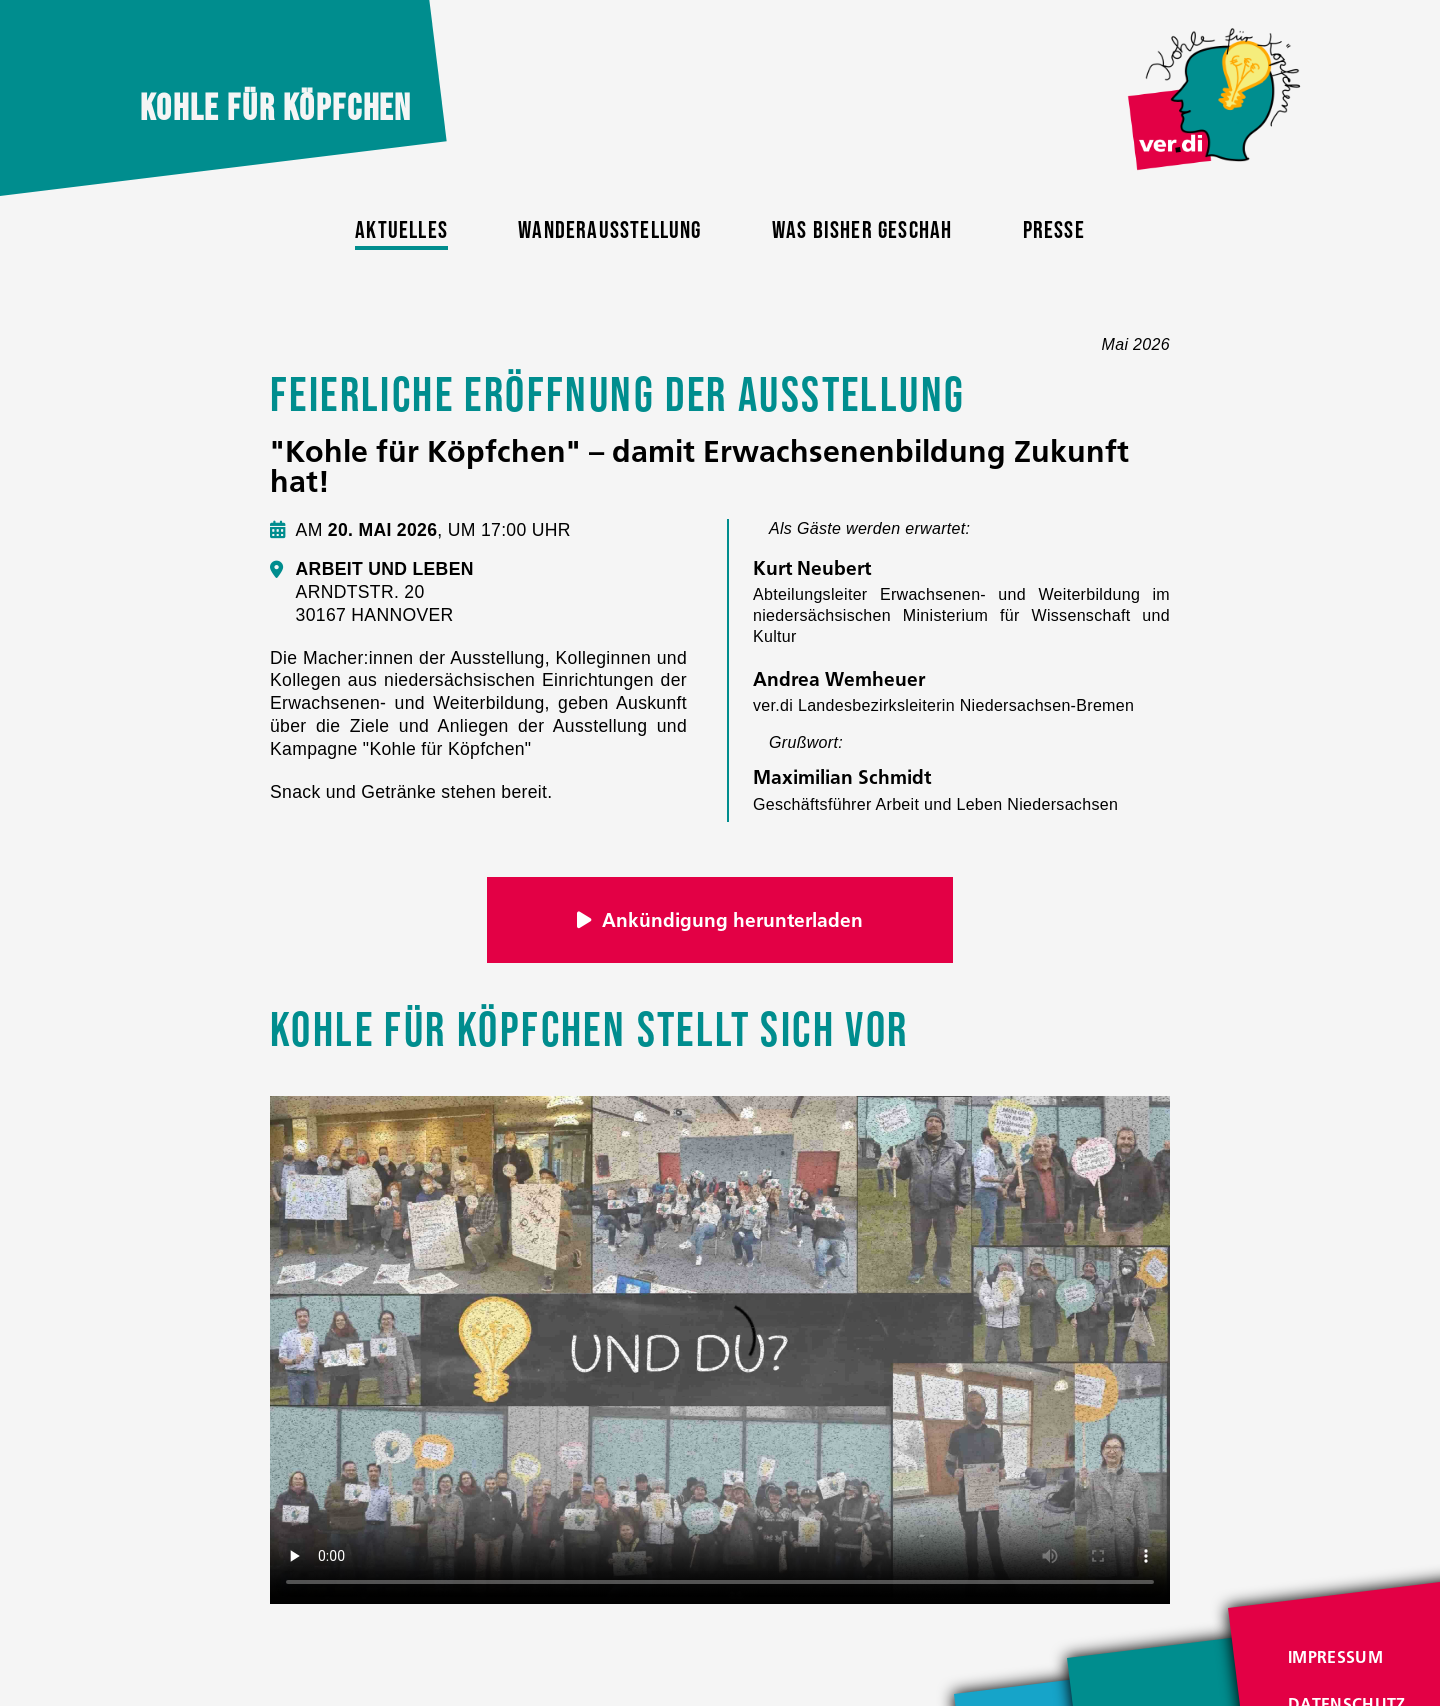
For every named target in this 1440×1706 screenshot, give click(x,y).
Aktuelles (401, 230)
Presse (1054, 230)
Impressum (1335, 1657)
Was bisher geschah (862, 230)
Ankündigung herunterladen (720, 920)
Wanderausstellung (609, 230)
